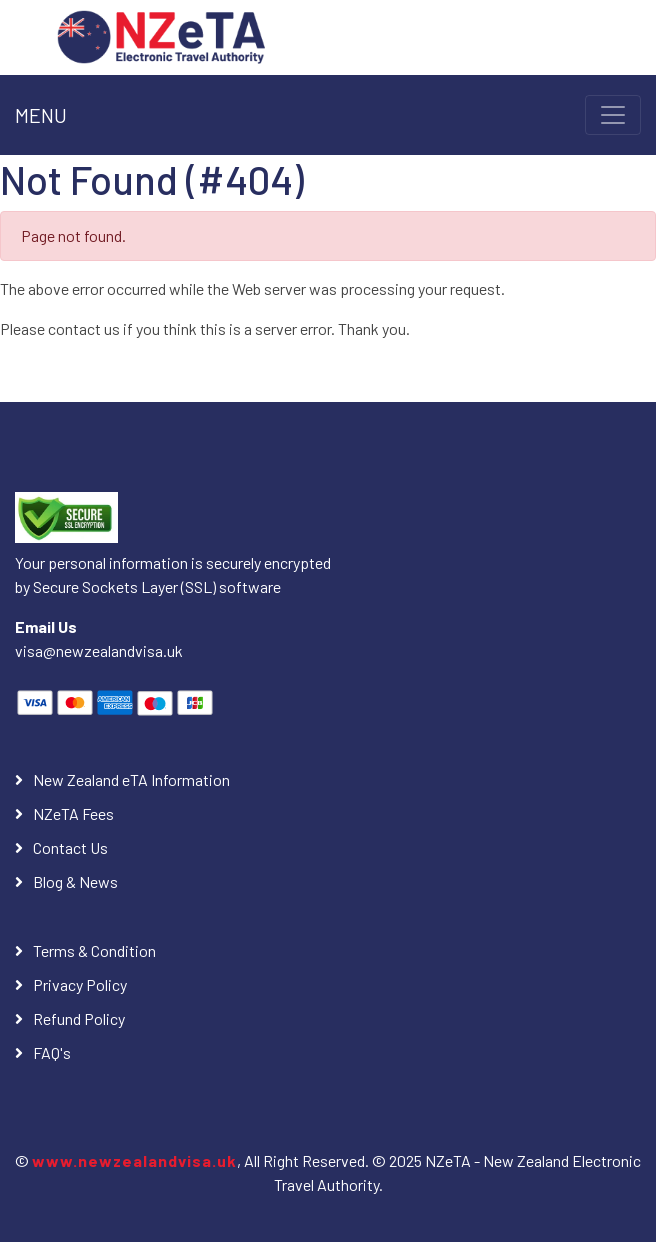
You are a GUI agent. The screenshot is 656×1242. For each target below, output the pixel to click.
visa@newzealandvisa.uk (99, 650)
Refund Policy (79, 1018)
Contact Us (70, 847)
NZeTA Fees (73, 813)
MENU (41, 115)
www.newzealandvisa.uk (134, 1160)
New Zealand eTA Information (131, 779)
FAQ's (52, 1052)
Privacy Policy (80, 984)
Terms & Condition (94, 950)
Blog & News (75, 881)
